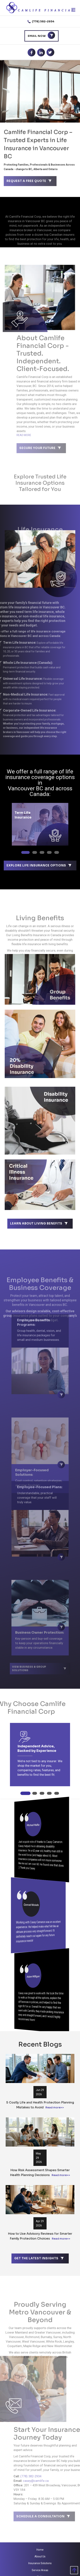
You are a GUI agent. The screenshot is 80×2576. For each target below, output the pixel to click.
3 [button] (40, 852)
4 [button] (47, 852)
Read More (33, 435)
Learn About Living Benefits (36, 1223)
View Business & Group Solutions (32, 1669)
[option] (40, 824)
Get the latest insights (36, 2258)
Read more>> (54, 2107)
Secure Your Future (47, 448)
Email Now (37, 36)
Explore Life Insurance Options (36, 865)
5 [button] (55, 852)
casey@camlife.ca (45, 2481)
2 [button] (33, 852)
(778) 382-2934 (40, 21)
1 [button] (22, 852)
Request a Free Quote (26, 181)
